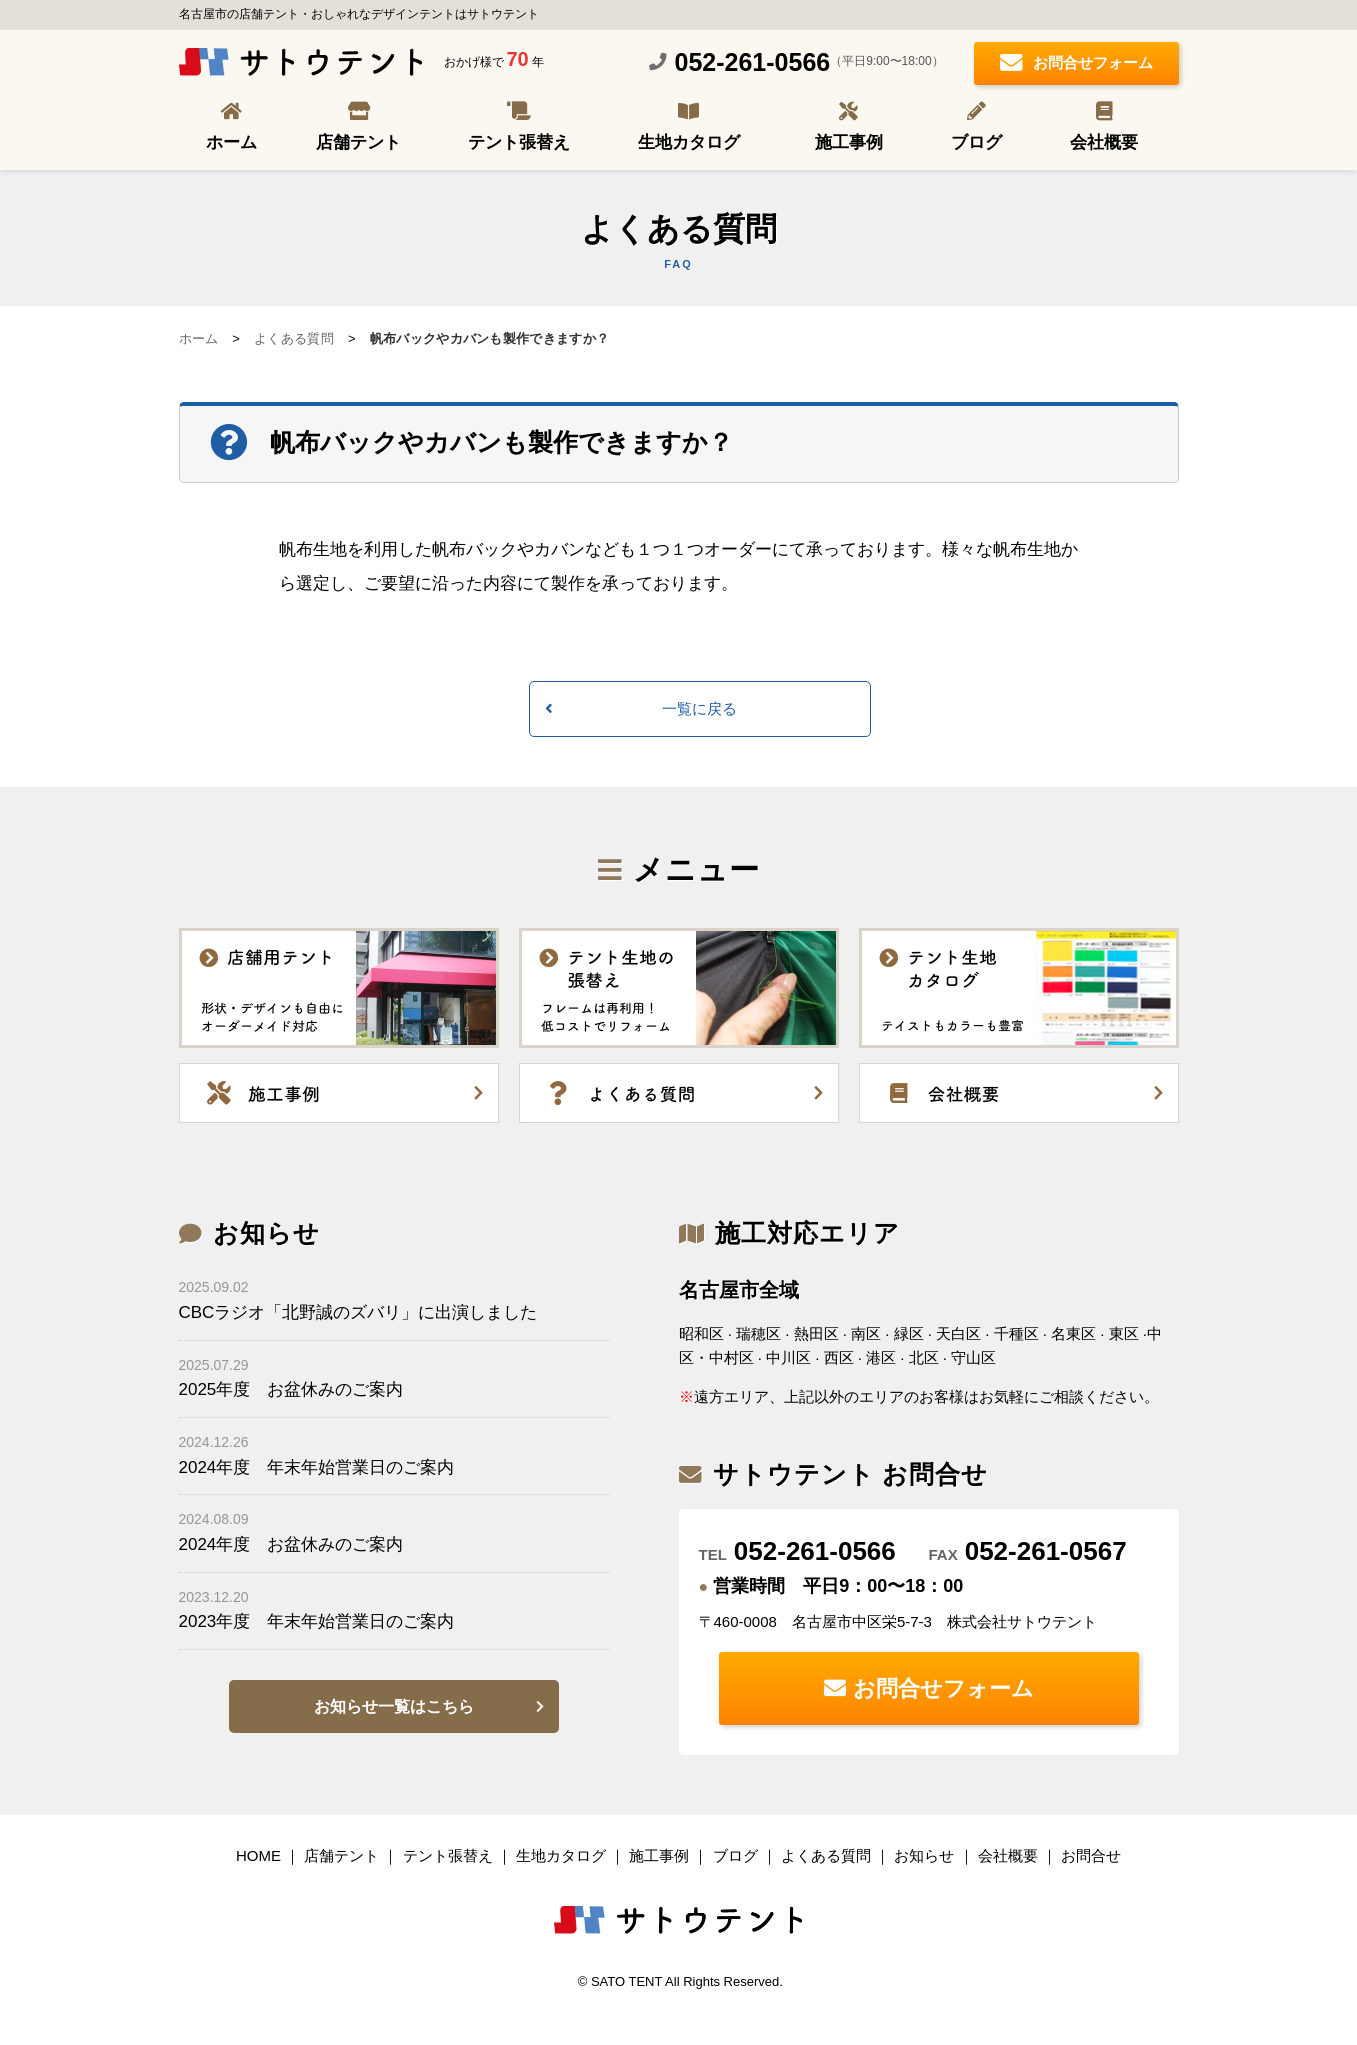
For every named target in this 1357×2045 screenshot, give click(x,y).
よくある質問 (294, 338)
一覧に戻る (699, 708)
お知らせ (924, 1855)
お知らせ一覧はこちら (394, 1706)
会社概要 (1104, 142)
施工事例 (849, 142)
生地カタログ (689, 142)
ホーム (231, 142)
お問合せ (1091, 1855)
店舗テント (358, 142)
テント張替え (519, 142)
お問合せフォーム (1076, 64)
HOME (258, 1855)
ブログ (976, 142)
